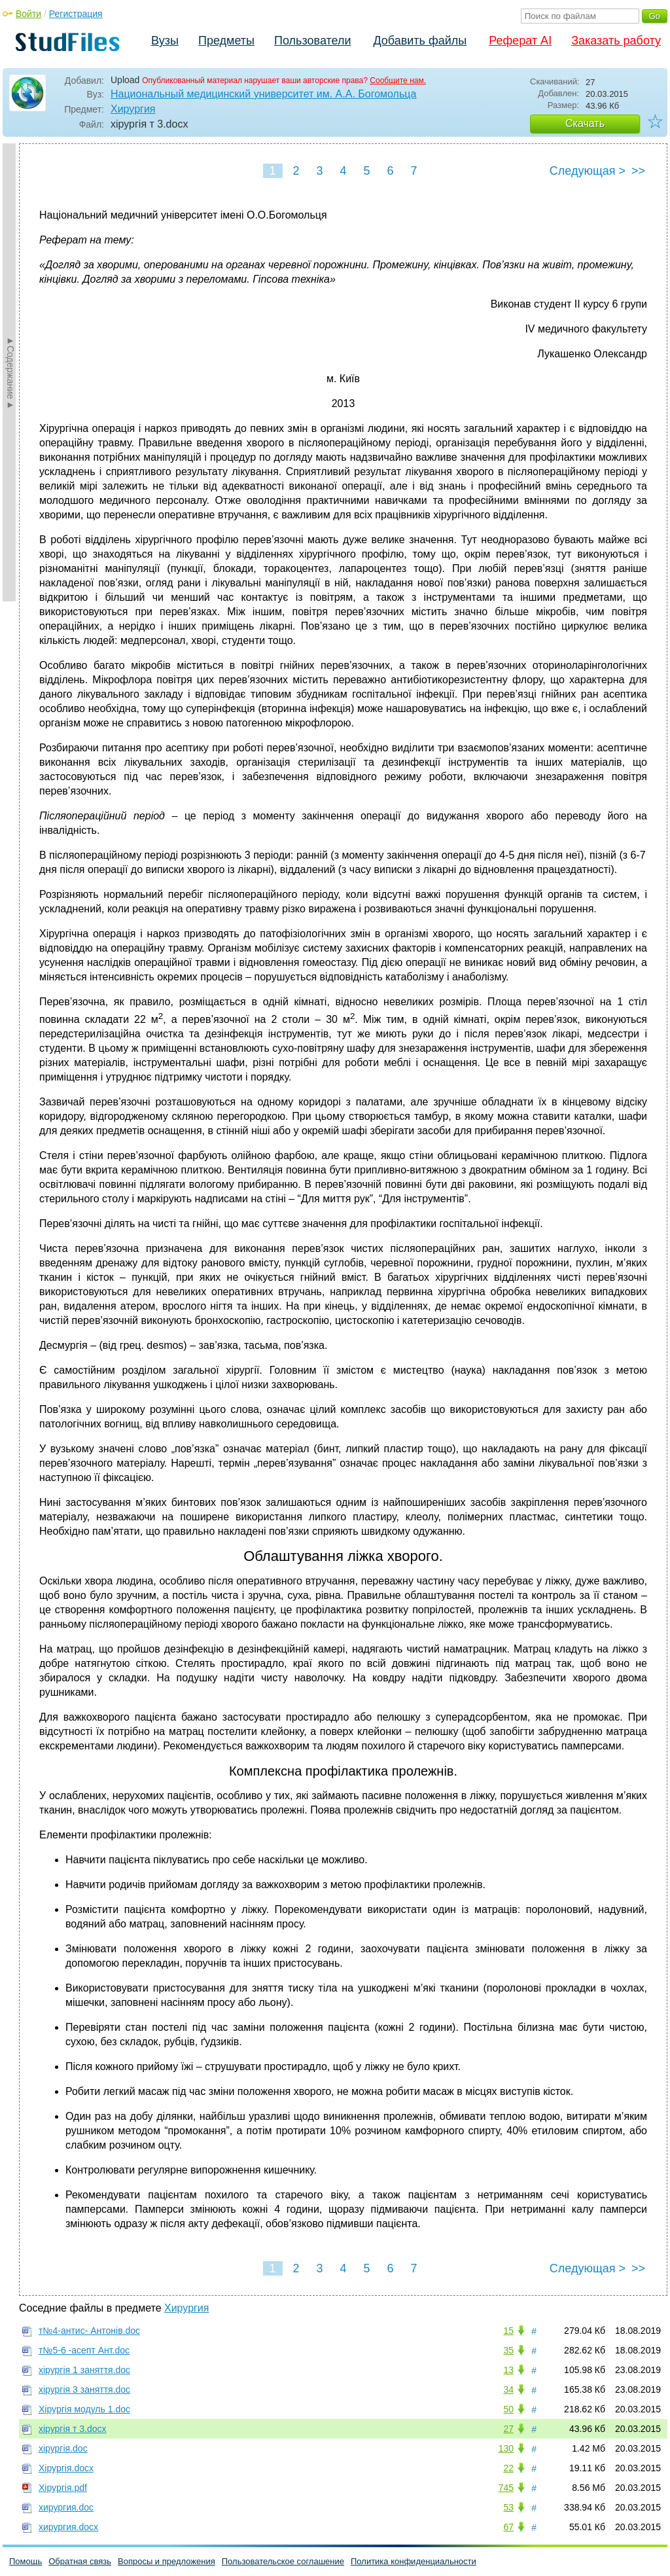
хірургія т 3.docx (73, 2429)
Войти (28, 14)
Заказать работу (616, 40)
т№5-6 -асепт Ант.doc (84, 2350)
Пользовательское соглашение (283, 2561)
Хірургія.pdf (63, 2487)
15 (508, 2330)
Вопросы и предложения (166, 2561)
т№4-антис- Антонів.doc (89, 2330)
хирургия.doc (66, 2507)
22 (508, 2468)
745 (506, 2487)
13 (508, 2370)
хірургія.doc (63, 2448)
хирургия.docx (68, 2527)
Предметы (226, 40)
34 (508, 2389)
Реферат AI (520, 40)
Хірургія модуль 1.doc (84, 2409)
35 (508, 2350)
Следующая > (588, 170)
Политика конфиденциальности (413, 2561)
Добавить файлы (420, 40)
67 (508, 2527)
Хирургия (133, 109)
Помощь (25, 2561)
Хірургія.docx (66, 2468)
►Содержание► (10, 372)
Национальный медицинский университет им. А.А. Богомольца (263, 93)
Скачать (585, 123)
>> (638, 170)
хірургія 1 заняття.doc (84, 2370)
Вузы (165, 40)
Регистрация (76, 14)
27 (508, 2429)
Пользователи (312, 40)
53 (508, 2507)
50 (508, 2409)
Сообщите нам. (398, 80)
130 (506, 2448)
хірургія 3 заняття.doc (84, 2389)
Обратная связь (79, 2561)
